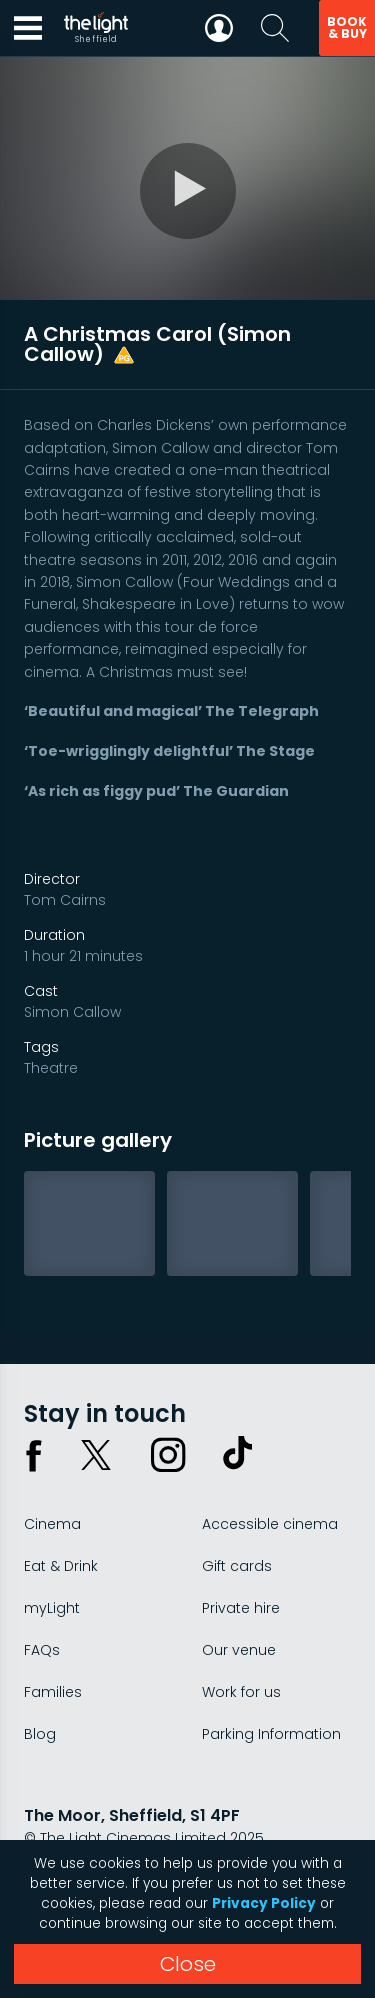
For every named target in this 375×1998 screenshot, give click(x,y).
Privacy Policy (264, 1903)
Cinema (52, 1524)
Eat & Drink (61, 1566)
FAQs (42, 1650)
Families (53, 1692)
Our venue (239, 1650)
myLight (52, 1608)
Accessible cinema (270, 1524)
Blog (40, 1734)
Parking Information (271, 1734)
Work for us (241, 1692)
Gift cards (237, 1566)
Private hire (241, 1608)
